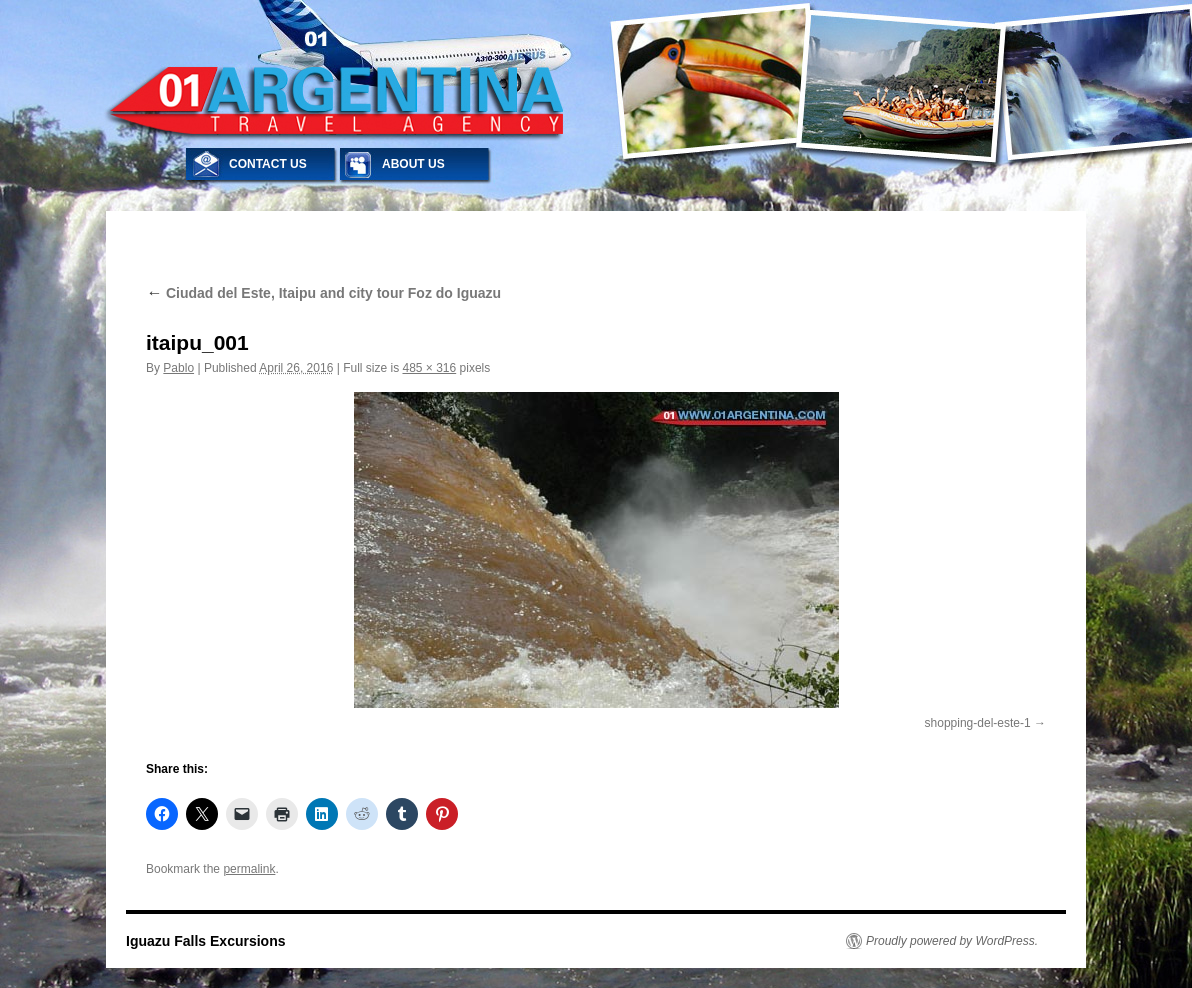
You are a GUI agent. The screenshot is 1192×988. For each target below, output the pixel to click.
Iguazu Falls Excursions (206, 941)
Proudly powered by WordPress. (952, 941)
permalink (249, 869)
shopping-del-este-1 (978, 723)
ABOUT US (413, 164)
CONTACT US (268, 164)
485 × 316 (429, 368)
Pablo (178, 368)
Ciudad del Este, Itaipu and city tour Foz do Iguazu (323, 293)
